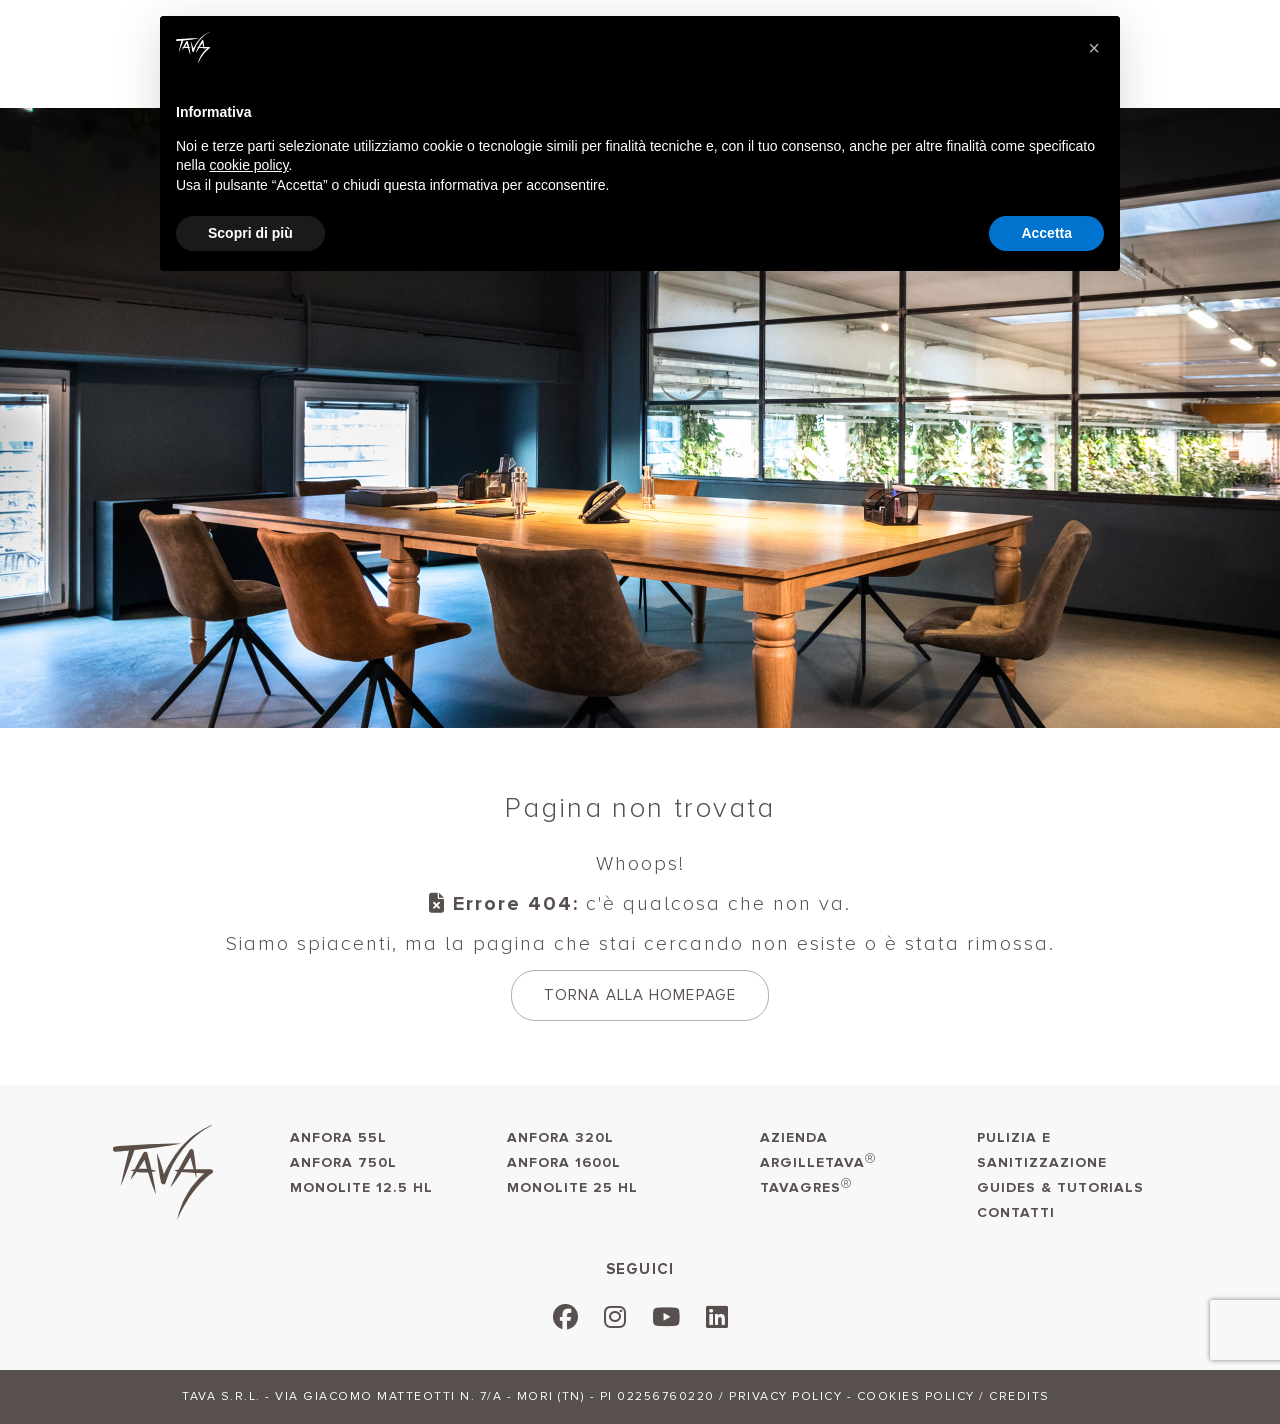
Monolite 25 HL (572, 1187)
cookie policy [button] (248, 165)
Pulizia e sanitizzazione (1042, 1150)
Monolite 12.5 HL (361, 1187)
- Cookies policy (911, 1396)
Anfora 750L (343, 1162)
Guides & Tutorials (1060, 1187)
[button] (1094, 48)
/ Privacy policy (780, 1396)
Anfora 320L (560, 1137)
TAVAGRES (806, 1187)
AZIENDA (794, 1137)
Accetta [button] (1046, 233)
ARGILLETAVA (818, 1162)
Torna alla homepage (640, 995)
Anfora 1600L (564, 1162)
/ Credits (1014, 1396)
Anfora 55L (338, 1137)
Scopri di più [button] (250, 233)
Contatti (1016, 1212)
